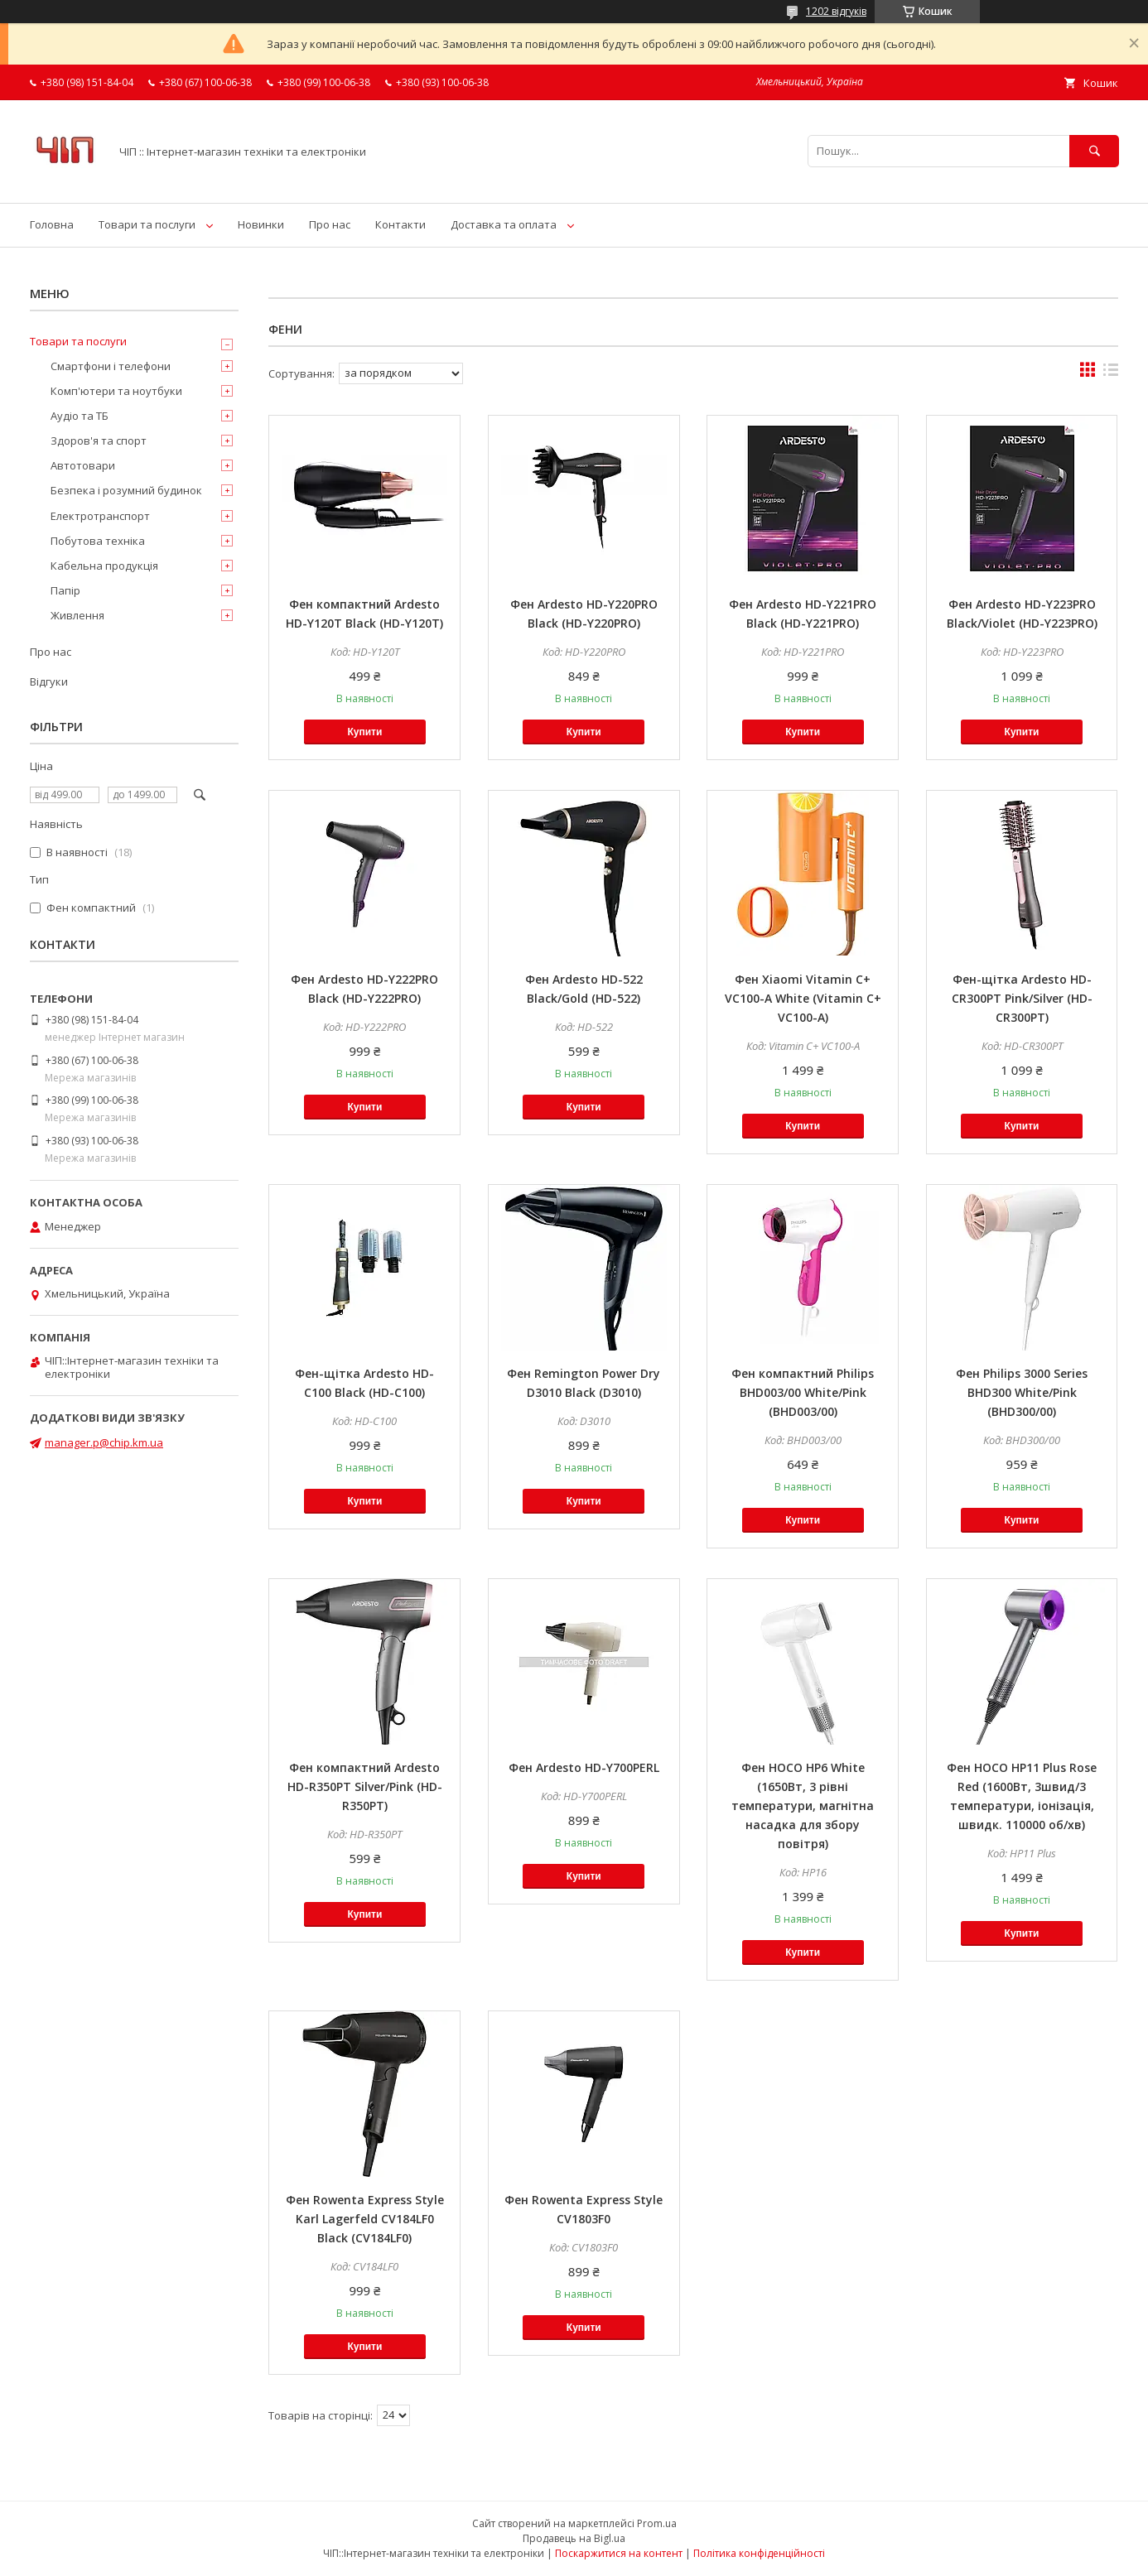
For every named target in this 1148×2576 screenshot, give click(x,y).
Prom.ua (657, 2523)
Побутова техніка (98, 540)
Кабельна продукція (104, 565)
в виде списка (1110, 373)
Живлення (77, 615)
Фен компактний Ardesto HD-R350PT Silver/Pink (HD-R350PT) (364, 1786)
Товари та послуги (147, 224)
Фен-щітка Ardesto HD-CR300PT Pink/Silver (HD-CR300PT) (1022, 998)
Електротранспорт (100, 515)
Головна (52, 224)
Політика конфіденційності (759, 2553)
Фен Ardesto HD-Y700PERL (584, 1767)
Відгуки (49, 681)
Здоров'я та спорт (99, 440)
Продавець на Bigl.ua (574, 2538)
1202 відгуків (836, 11)
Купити (364, 732)
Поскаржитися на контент (619, 2553)
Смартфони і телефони (111, 366)
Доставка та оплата (504, 224)
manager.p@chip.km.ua (104, 1442)
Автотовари (83, 465)
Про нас (329, 224)
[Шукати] (1094, 151)
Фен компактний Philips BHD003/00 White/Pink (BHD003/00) (802, 1392)
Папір (65, 590)
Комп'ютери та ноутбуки (116, 390)
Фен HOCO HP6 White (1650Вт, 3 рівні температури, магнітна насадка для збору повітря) (802, 1805)
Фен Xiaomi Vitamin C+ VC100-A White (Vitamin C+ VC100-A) (803, 998)
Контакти (400, 224)
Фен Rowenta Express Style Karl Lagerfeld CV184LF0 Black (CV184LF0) (365, 2219)
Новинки (261, 224)
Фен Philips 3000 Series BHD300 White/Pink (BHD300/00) (1022, 1392)
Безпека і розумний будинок (126, 490)
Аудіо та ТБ (80, 415)
